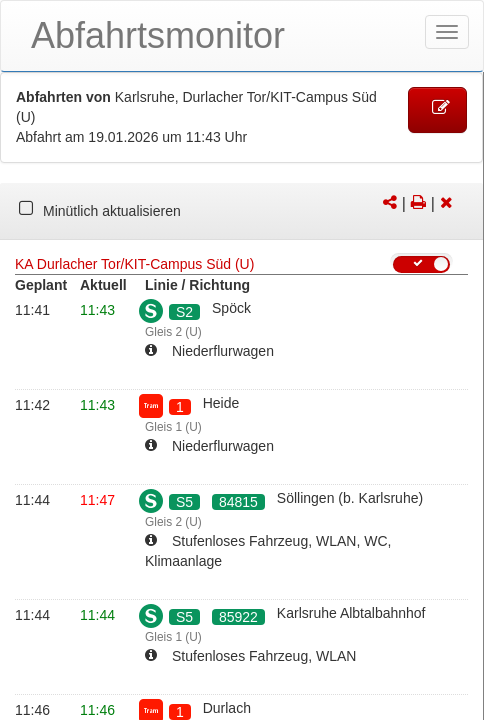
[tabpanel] (241, 212)
